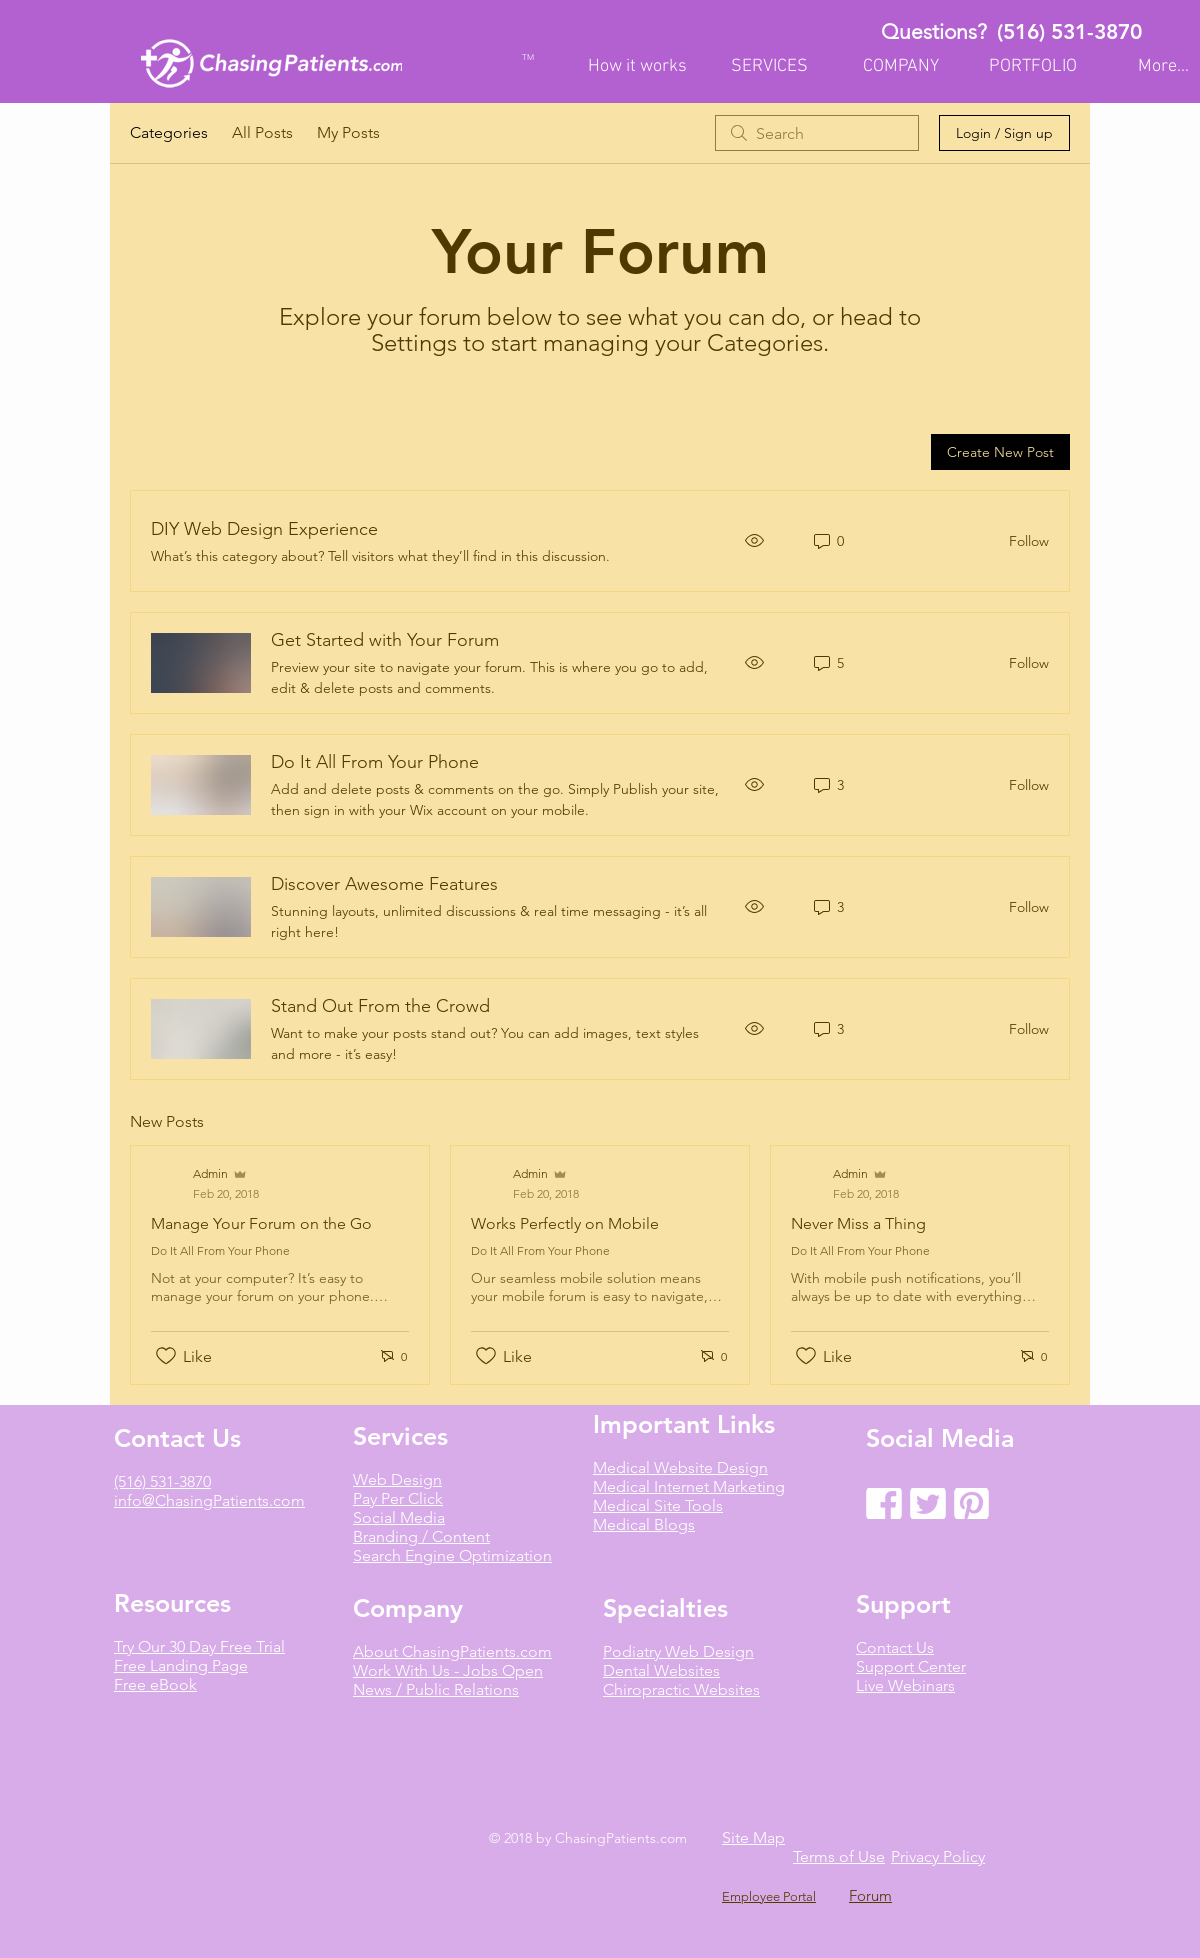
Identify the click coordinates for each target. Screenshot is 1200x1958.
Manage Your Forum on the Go (261, 1223)
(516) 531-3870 (1069, 31)
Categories (169, 132)
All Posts (262, 132)
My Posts (348, 132)
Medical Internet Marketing (689, 1486)
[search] (817, 133)
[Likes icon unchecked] (166, 1356)
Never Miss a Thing (858, 1223)
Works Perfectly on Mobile (565, 1223)
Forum (870, 1895)
